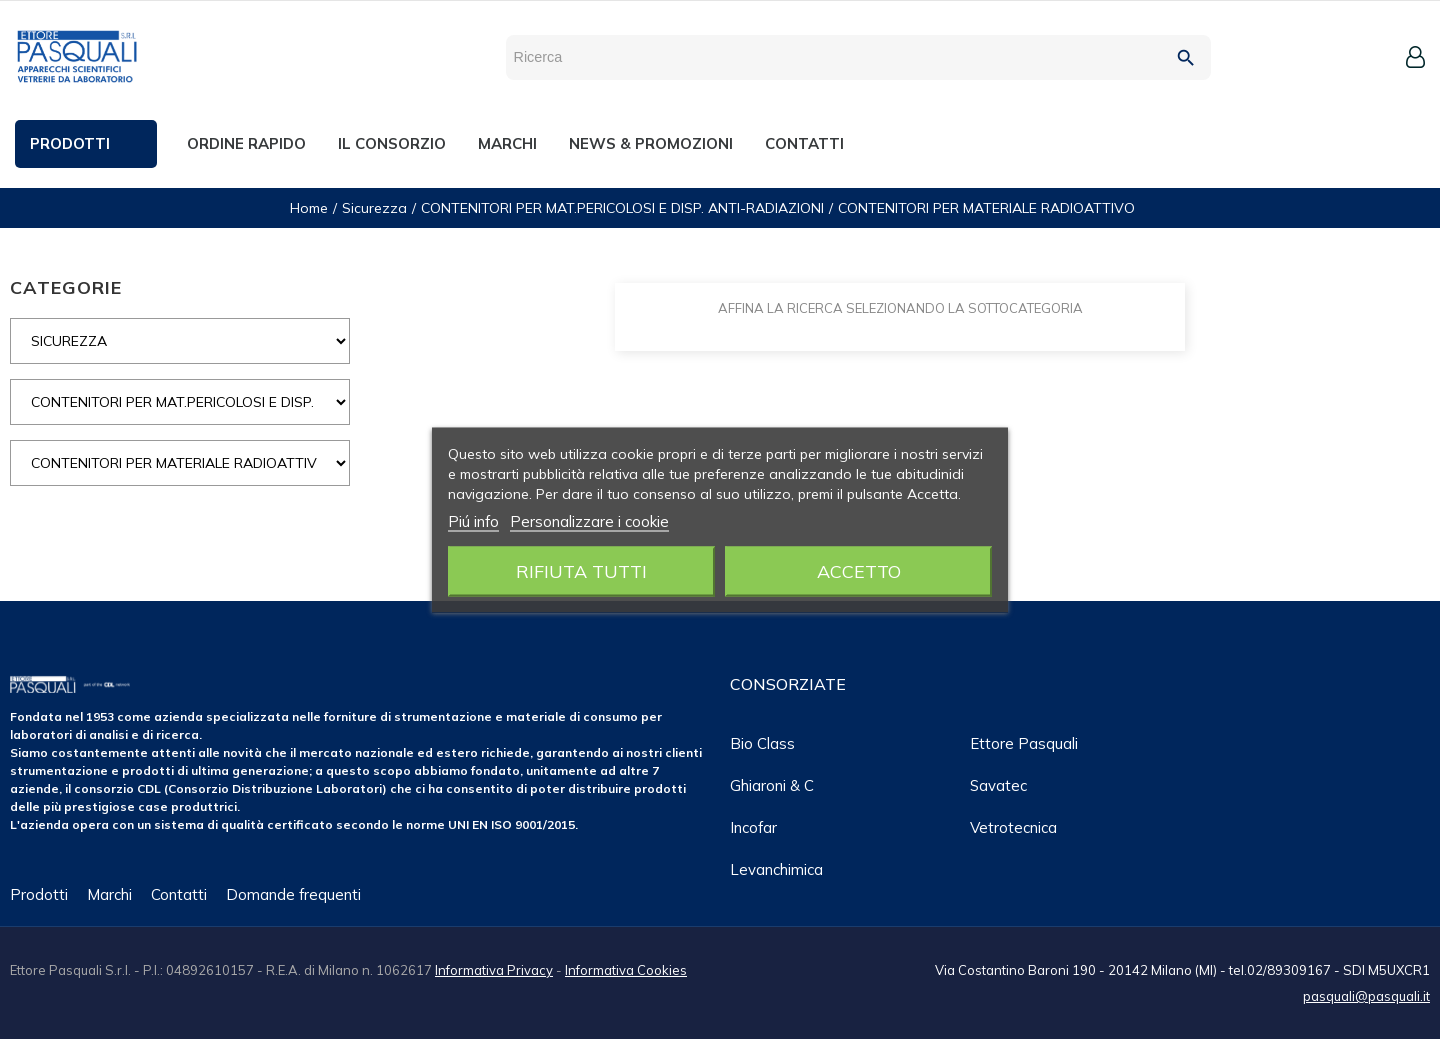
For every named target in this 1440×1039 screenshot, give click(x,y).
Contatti (179, 894)
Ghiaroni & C (772, 785)
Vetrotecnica (1013, 827)
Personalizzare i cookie (589, 520)
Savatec (998, 785)
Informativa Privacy (494, 970)
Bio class (762, 743)
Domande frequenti (293, 894)
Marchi (109, 894)
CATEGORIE (66, 287)
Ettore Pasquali (1024, 743)
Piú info (473, 520)
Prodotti (39, 894)
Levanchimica (776, 869)
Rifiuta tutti (581, 570)
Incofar (753, 827)
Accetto (859, 570)
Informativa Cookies (626, 970)
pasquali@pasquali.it (1366, 996)
